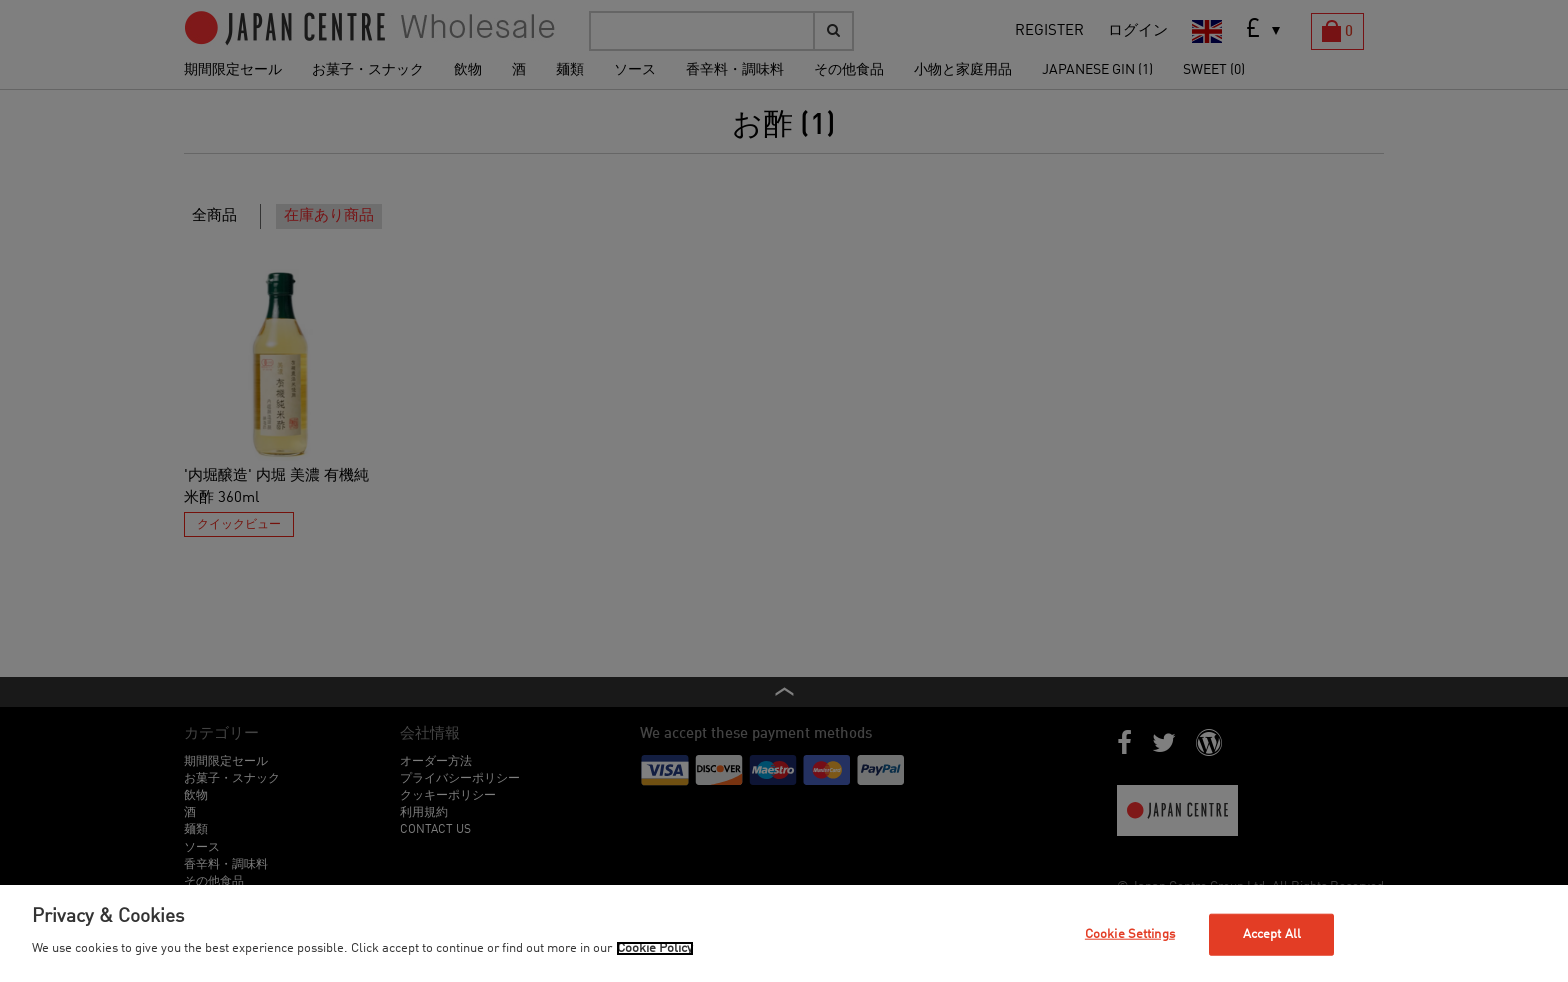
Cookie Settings (1130, 934)
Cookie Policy (655, 948)
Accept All (1272, 934)
